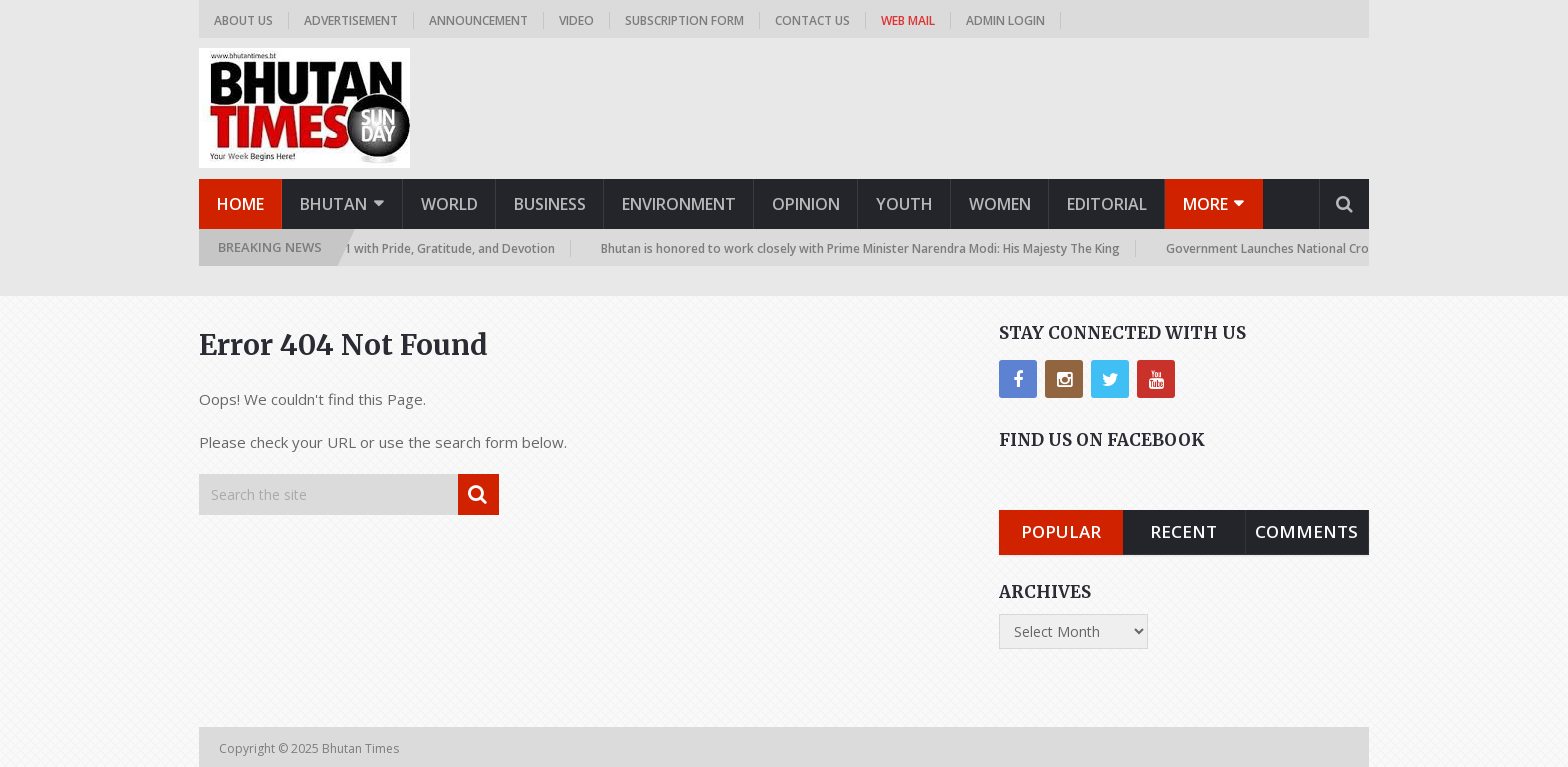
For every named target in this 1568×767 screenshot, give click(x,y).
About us (243, 20)
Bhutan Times (362, 748)
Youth (904, 204)
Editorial (1107, 204)
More (1205, 204)
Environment (679, 204)
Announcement (478, 20)
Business (550, 204)
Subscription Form (684, 20)
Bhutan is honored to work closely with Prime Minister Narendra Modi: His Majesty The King (864, 248)
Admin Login (1005, 20)
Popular (1061, 531)
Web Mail (908, 20)
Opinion (806, 204)
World (449, 204)
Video (576, 20)
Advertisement (351, 20)
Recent (1183, 531)
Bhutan (333, 204)
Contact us (812, 20)
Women (1000, 204)
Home (240, 204)
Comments (1306, 531)
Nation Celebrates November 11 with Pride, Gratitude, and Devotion (365, 248)
